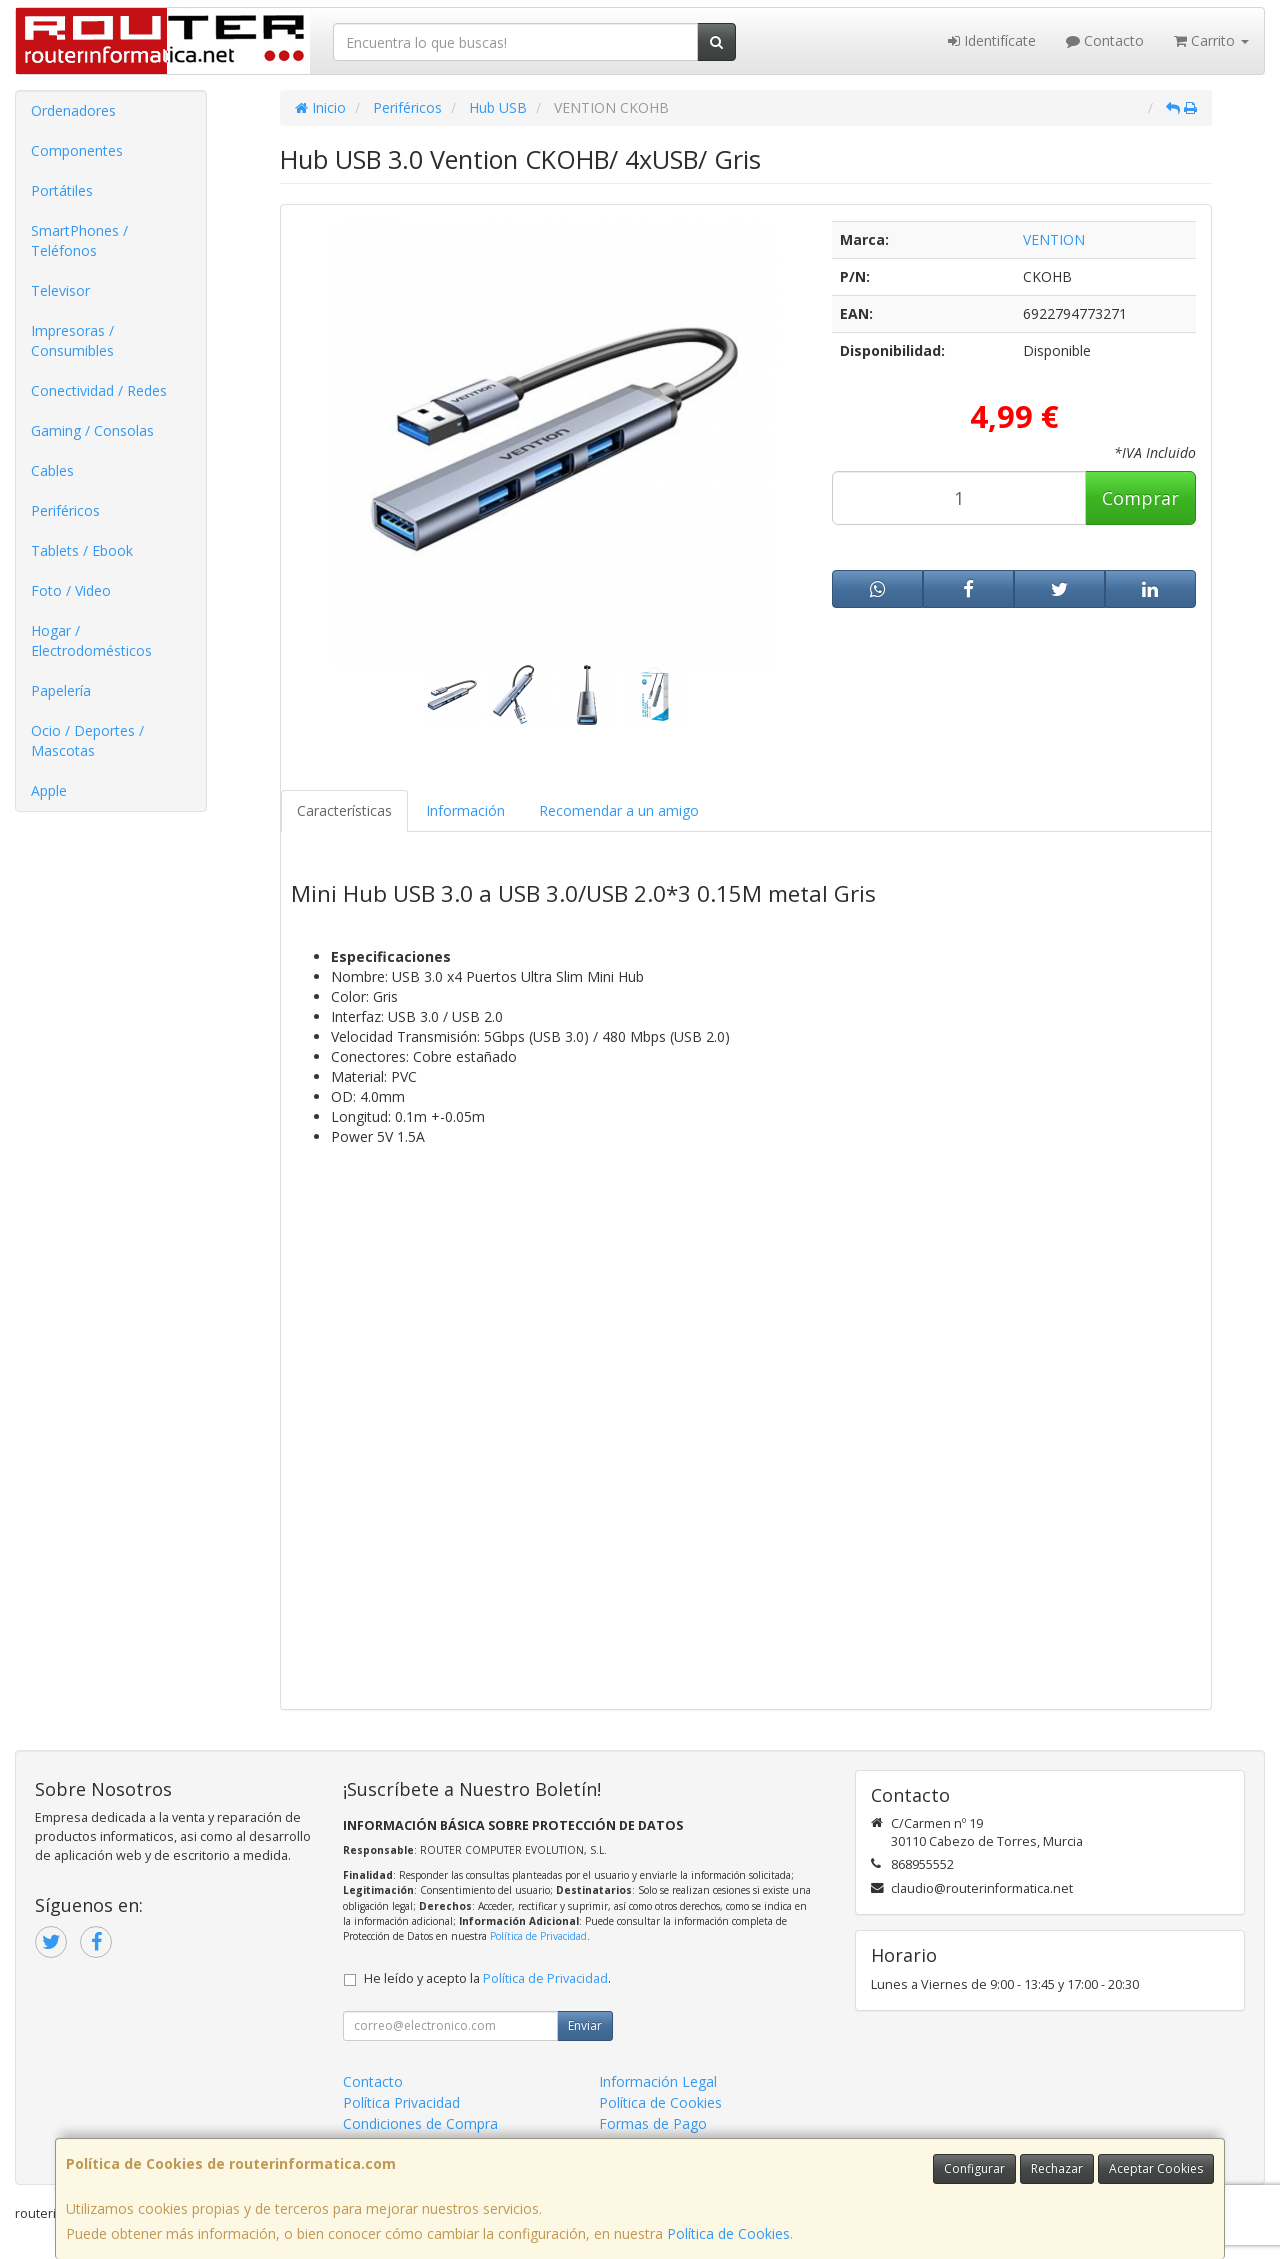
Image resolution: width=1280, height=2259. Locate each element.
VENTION (1054, 239)
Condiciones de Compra (420, 2123)
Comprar (1140, 498)
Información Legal (658, 2081)
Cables (52, 470)
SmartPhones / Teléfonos (79, 240)
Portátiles (62, 190)
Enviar (585, 2025)
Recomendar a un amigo (619, 810)
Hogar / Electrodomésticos (91, 640)
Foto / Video (71, 590)
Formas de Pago (653, 2123)
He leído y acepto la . (487, 1978)
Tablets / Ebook (82, 550)
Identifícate (992, 40)
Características (344, 810)
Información (465, 810)
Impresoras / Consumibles (72, 340)
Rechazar (1057, 2168)
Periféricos (65, 510)
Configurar (974, 2168)
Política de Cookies (728, 2233)
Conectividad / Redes (99, 390)
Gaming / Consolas (92, 430)
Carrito (1211, 40)
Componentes (77, 150)
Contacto (1105, 40)
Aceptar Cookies (1156, 2168)
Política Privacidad (401, 2102)
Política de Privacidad (538, 1936)
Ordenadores (73, 110)
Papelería (61, 690)
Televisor (60, 290)
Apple (49, 790)
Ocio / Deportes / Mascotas (87, 740)
